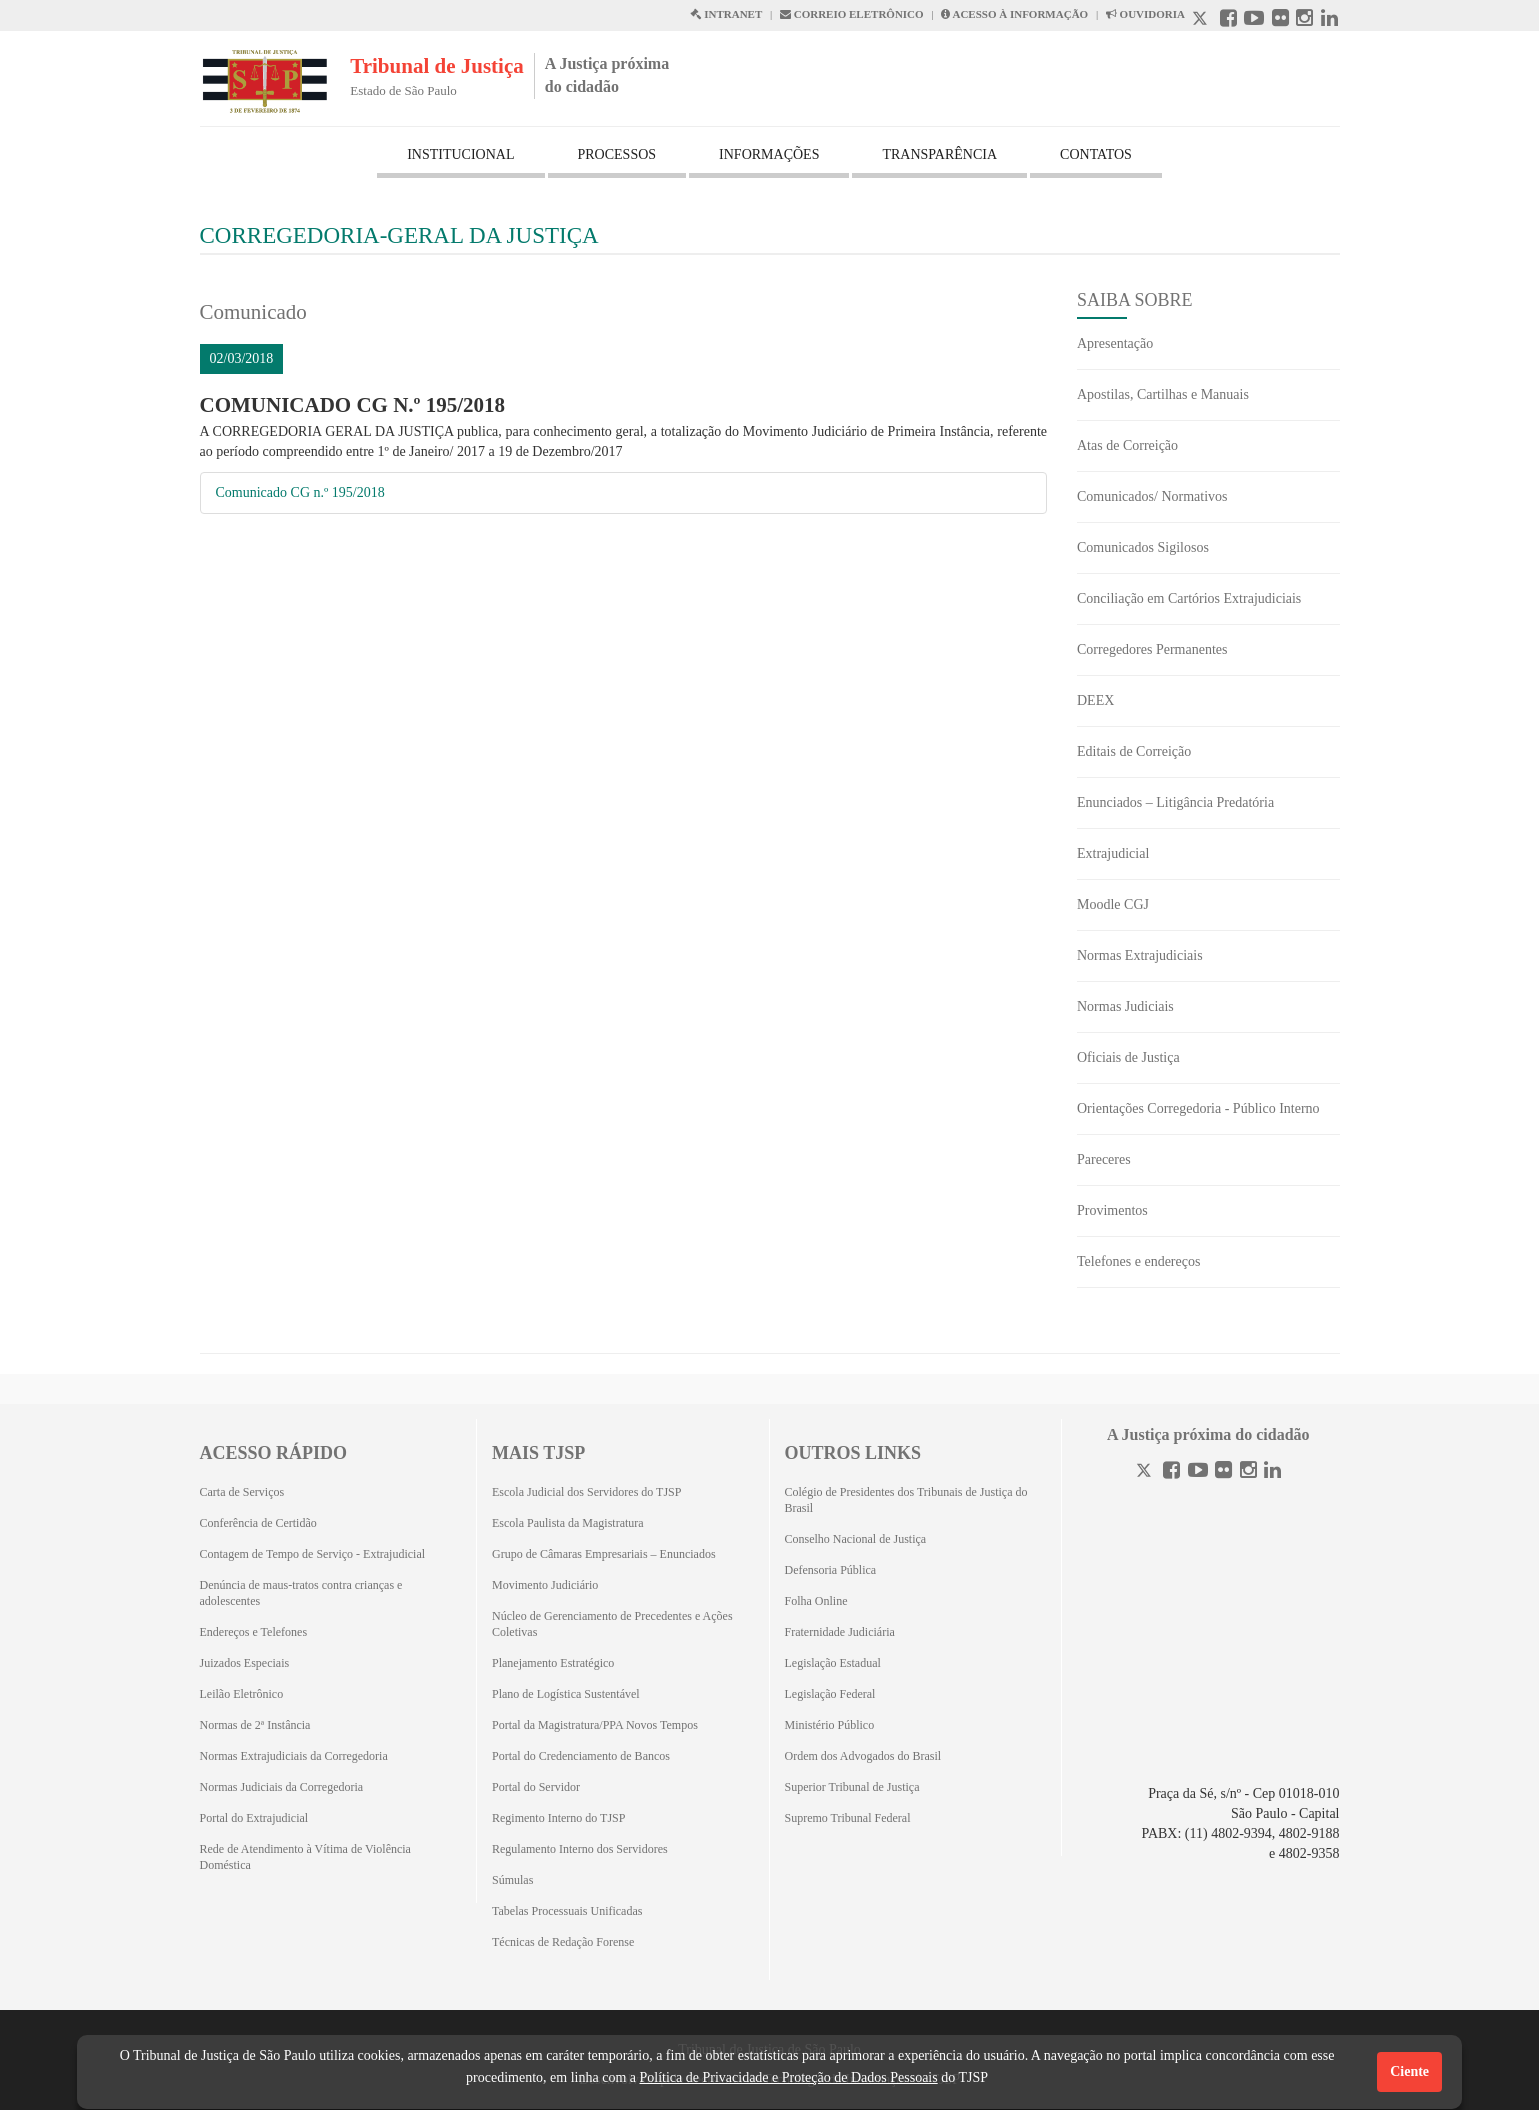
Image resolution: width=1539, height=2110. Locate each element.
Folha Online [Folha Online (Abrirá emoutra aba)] (816, 1601)
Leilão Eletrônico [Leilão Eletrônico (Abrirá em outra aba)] (242, 1694)
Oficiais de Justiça (1128, 1057)
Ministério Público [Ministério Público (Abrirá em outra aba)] (830, 1725)
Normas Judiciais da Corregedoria (282, 1787)
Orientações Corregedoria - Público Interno (1198, 1108)
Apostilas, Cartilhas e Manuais (1163, 394)
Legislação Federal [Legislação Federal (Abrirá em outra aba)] (830, 1694)
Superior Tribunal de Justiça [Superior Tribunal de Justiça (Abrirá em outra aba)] (852, 1787)
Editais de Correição (1134, 751)
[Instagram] (1248, 1472)
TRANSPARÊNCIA (939, 154)
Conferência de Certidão (258, 1523)
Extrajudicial (1113, 853)
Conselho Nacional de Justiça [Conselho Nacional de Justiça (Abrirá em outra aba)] (856, 1539)
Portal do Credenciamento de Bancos (581, 1756)
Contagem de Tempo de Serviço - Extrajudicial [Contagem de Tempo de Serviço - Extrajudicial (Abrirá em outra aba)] (313, 1554)
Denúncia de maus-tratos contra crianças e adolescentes (301, 1593)
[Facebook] (1171, 1472)
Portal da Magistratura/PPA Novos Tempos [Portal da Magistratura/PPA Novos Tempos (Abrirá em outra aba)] (595, 1725)
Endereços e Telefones (254, 1632)
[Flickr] (1223, 1472)
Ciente (1409, 2071)
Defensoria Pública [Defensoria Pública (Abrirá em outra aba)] (831, 1570)
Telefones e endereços (1138, 1261)
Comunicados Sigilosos (1143, 547)
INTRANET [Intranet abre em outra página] (726, 14)
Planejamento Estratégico (553, 1663)
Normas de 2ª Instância (255, 1725)
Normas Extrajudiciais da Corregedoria (294, 1756)
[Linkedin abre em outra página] (1329, 20)
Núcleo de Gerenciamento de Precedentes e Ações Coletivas (612, 1624)
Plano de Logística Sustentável (566, 1694)
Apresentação (1115, 343)
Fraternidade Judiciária (840, 1632)
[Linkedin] (1272, 1472)
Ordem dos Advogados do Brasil (863, 1756)
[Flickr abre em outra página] (1280, 20)
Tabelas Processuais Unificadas (567, 1911)
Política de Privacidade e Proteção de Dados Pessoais (788, 2077)
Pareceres (1104, 1159)
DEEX (1095, 700)
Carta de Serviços (242, 1492)
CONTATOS (1096, 154)
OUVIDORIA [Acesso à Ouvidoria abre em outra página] (1145, 14)
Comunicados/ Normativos (1152, 496)
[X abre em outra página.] (1202, 20)
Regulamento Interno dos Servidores (580, 1849)
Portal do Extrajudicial (254, 1818)
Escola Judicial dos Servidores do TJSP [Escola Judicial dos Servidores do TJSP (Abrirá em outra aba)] (586, 1492)
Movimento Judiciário (545, 1585)
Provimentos (1112, 1210)
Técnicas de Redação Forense (563, 1942)
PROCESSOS (617, 154)
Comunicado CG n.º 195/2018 (300, 492)
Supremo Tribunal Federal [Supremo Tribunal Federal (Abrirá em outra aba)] (848, 1818)
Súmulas (512, 1880)
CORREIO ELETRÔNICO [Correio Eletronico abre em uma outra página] (852, 14)
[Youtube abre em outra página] (1254, 20)
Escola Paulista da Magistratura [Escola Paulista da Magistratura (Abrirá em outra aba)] (568, 1523)
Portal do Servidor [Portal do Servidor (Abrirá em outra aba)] (536, 1787)
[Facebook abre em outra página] (1228, 20)
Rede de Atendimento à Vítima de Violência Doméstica (305, 1857)
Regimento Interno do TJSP (558, 1818)
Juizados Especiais (245, 1663)
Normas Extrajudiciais (1140, 955)
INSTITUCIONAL (460, 154)
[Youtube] (1198, 1472)
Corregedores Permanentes (1152, 649)
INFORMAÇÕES (769, 154)
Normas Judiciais (1125, 1006)
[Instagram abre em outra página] (1304, 20)
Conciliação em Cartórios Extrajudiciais (1189, 598)
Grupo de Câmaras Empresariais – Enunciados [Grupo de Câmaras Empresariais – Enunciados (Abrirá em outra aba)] (604, 1554)
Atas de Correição (1127, 445)
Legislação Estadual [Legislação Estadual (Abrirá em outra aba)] (833, 1663)
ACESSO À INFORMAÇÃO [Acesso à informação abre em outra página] (1014, 14)
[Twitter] (1146, 1472)
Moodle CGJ (1113, 904)
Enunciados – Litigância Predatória (1175, 802)
